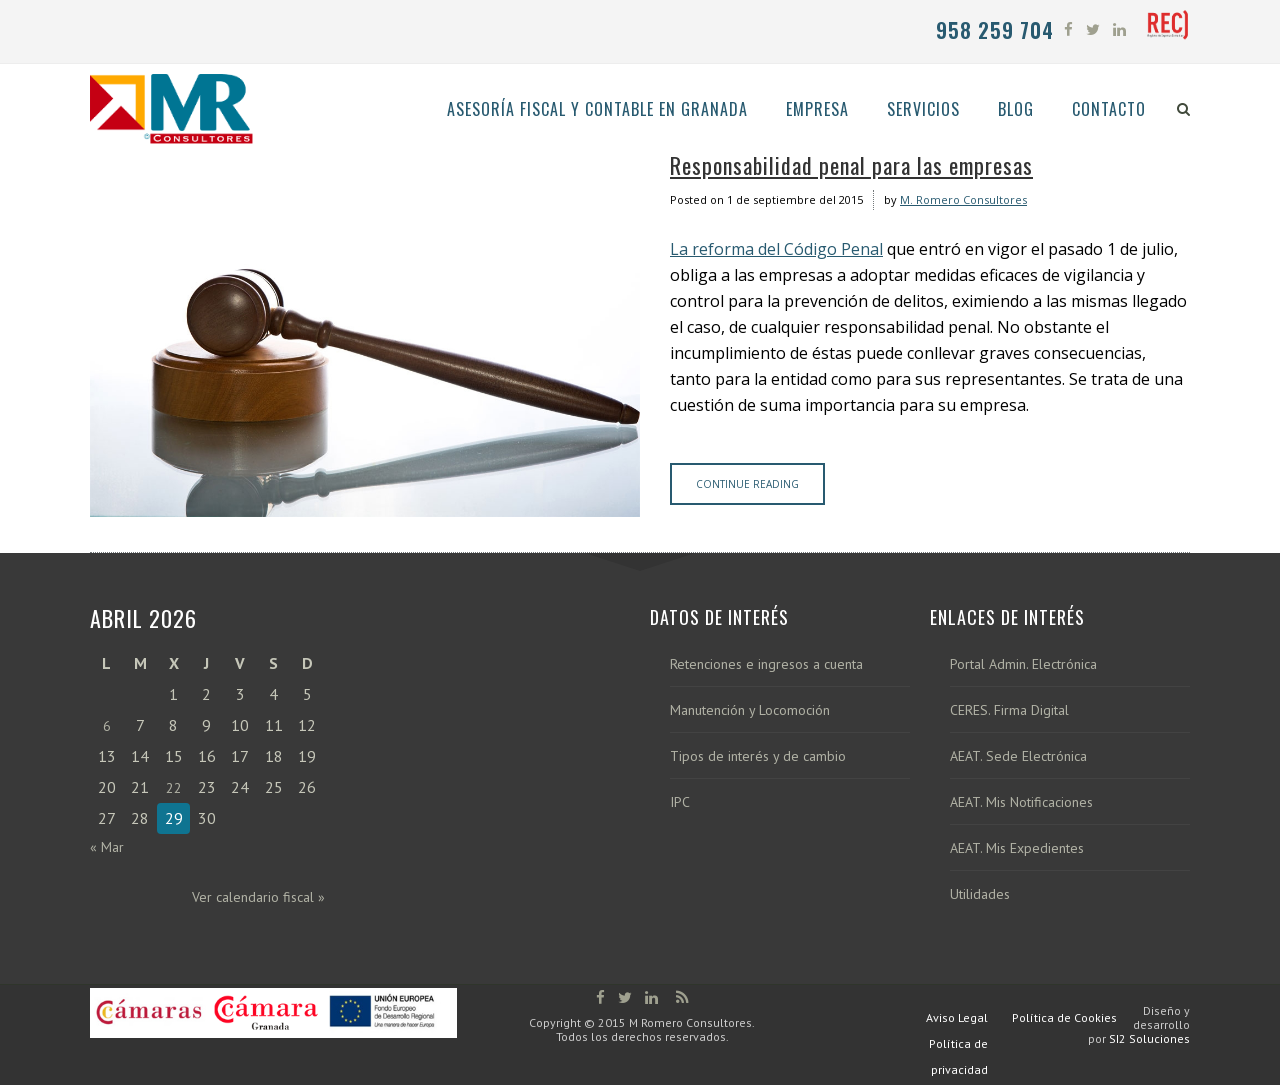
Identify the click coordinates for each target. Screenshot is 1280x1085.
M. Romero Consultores (963, 199)
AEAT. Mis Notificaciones (1021, 802)
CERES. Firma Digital (1009, 710)
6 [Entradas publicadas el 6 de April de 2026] (107, 726)
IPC (680, 802)
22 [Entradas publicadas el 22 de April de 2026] (174, 788)
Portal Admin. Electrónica (1023, 664)
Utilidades (980, 894)
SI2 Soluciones (1149, 1038)
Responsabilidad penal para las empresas (851, 165)
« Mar (107, 847)
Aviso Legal (957, 1017)
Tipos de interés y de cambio (758, 756)
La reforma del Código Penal (776, 249)
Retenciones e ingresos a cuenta (766, 664)
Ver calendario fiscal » (258, 897)
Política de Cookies (1064, 1017)
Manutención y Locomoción (750, 710)
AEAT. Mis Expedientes (1017, 848)
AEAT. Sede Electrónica (1018, 756)
